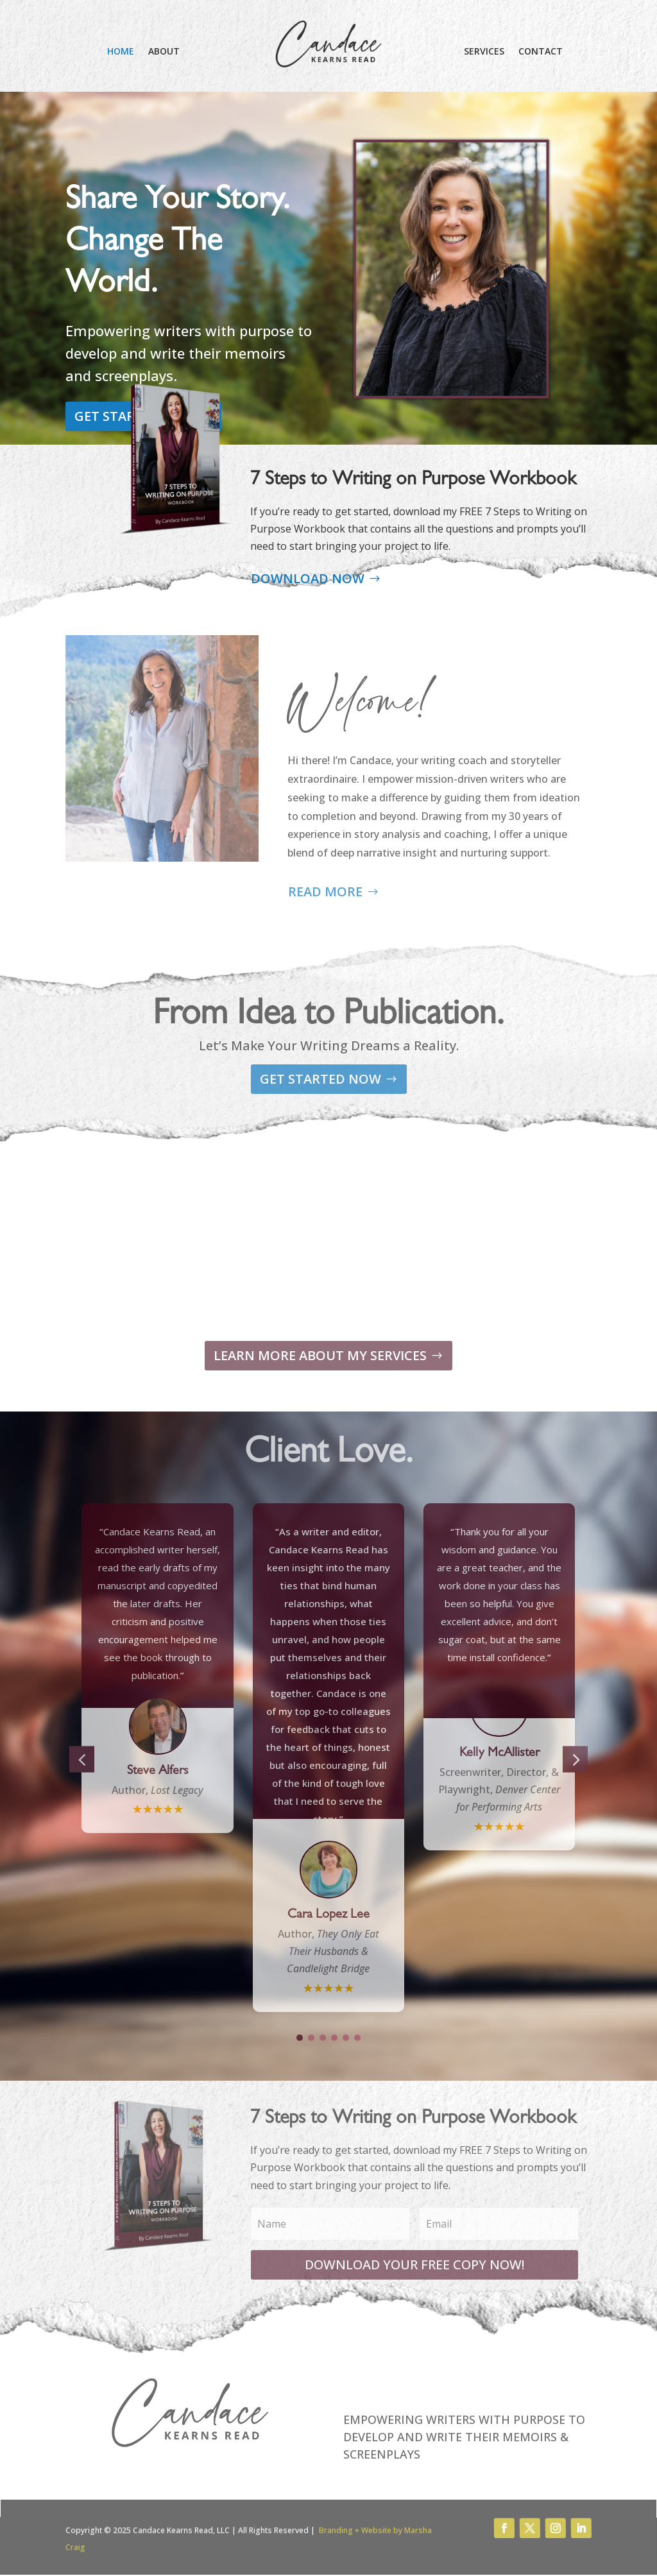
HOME (120, 52)
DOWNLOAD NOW (307, 578)
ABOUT (164, 52)
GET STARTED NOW (88, 416)
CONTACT (540, 52)
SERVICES (484, 52)
